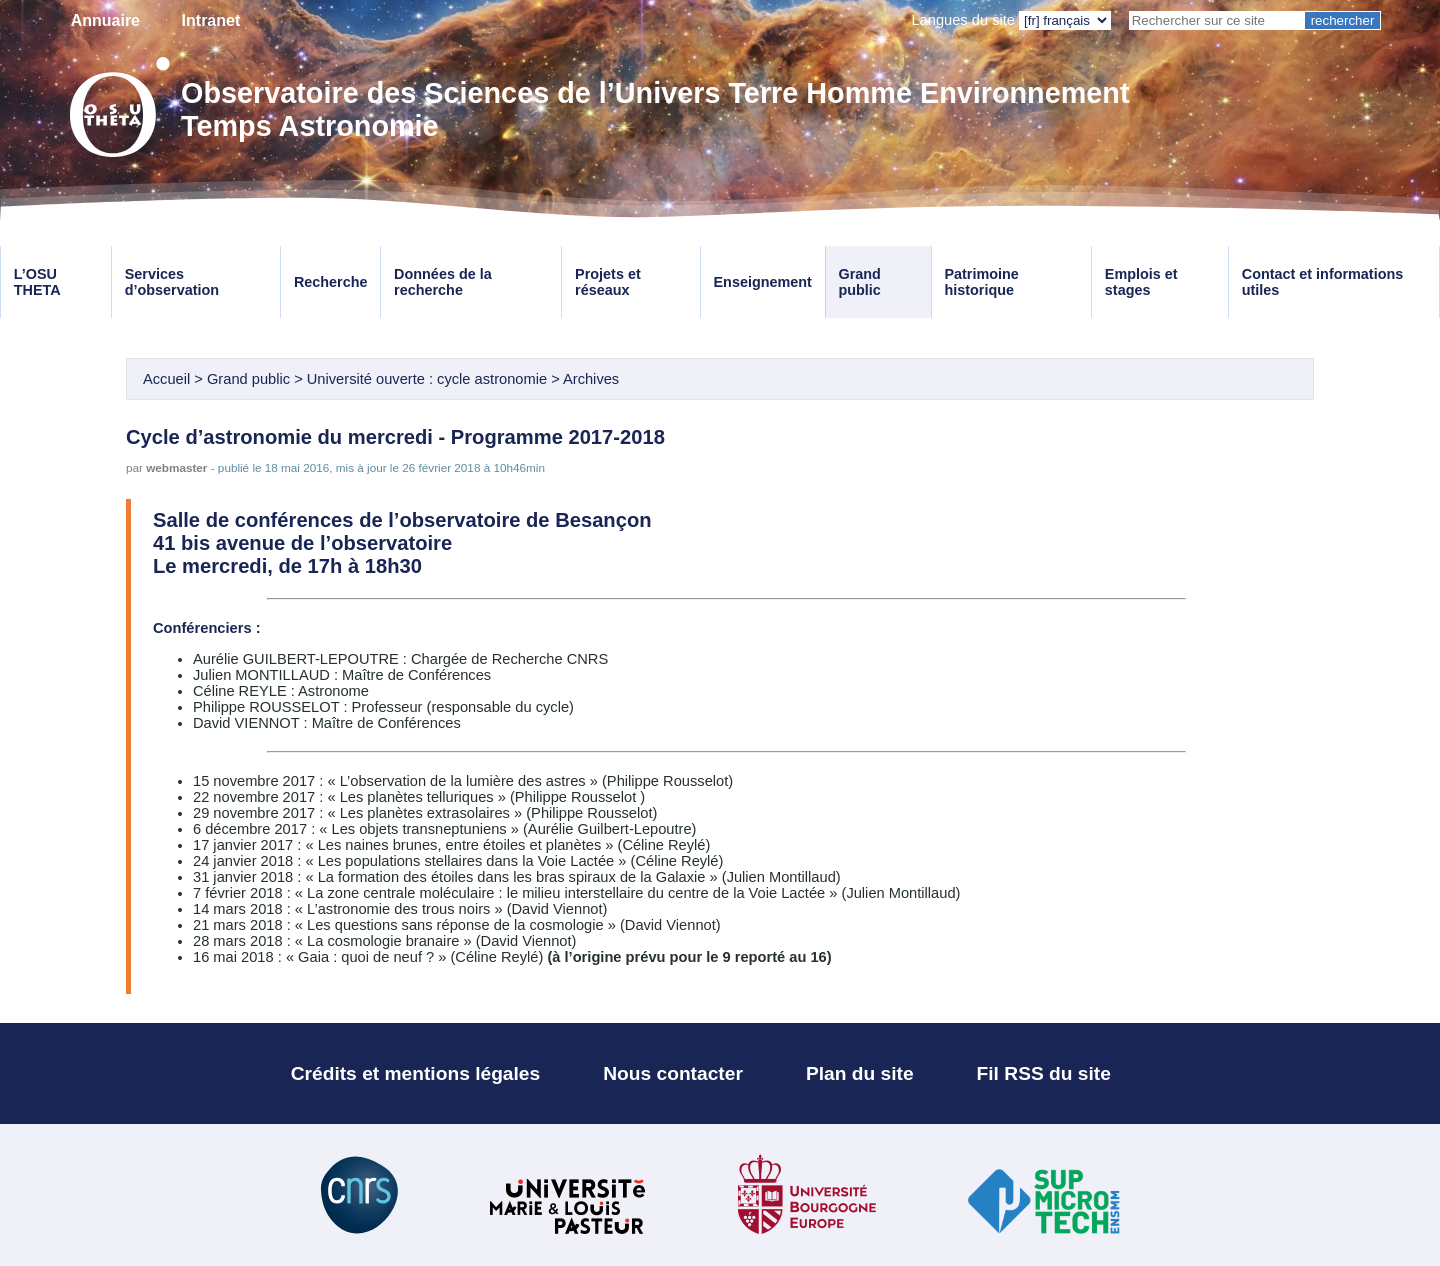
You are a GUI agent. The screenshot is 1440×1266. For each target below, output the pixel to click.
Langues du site (963, 20)
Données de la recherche (443, 282)
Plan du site (860, 1073)
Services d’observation (172, 282)
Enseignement (763, 282)
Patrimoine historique (981, 282)
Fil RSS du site (1044, 1073)
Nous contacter (673, 1073)
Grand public (859, 282)
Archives (591, 379)
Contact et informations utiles (1323, 282)
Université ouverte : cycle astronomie (427, 379)
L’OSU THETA (37, 282)
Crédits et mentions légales (416, 1073)
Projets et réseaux (608, 282)
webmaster (176, 467)
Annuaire (105, 20)
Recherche (331, 282)
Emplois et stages (1141, 282)
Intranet (211, 20)
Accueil (166, 379)
